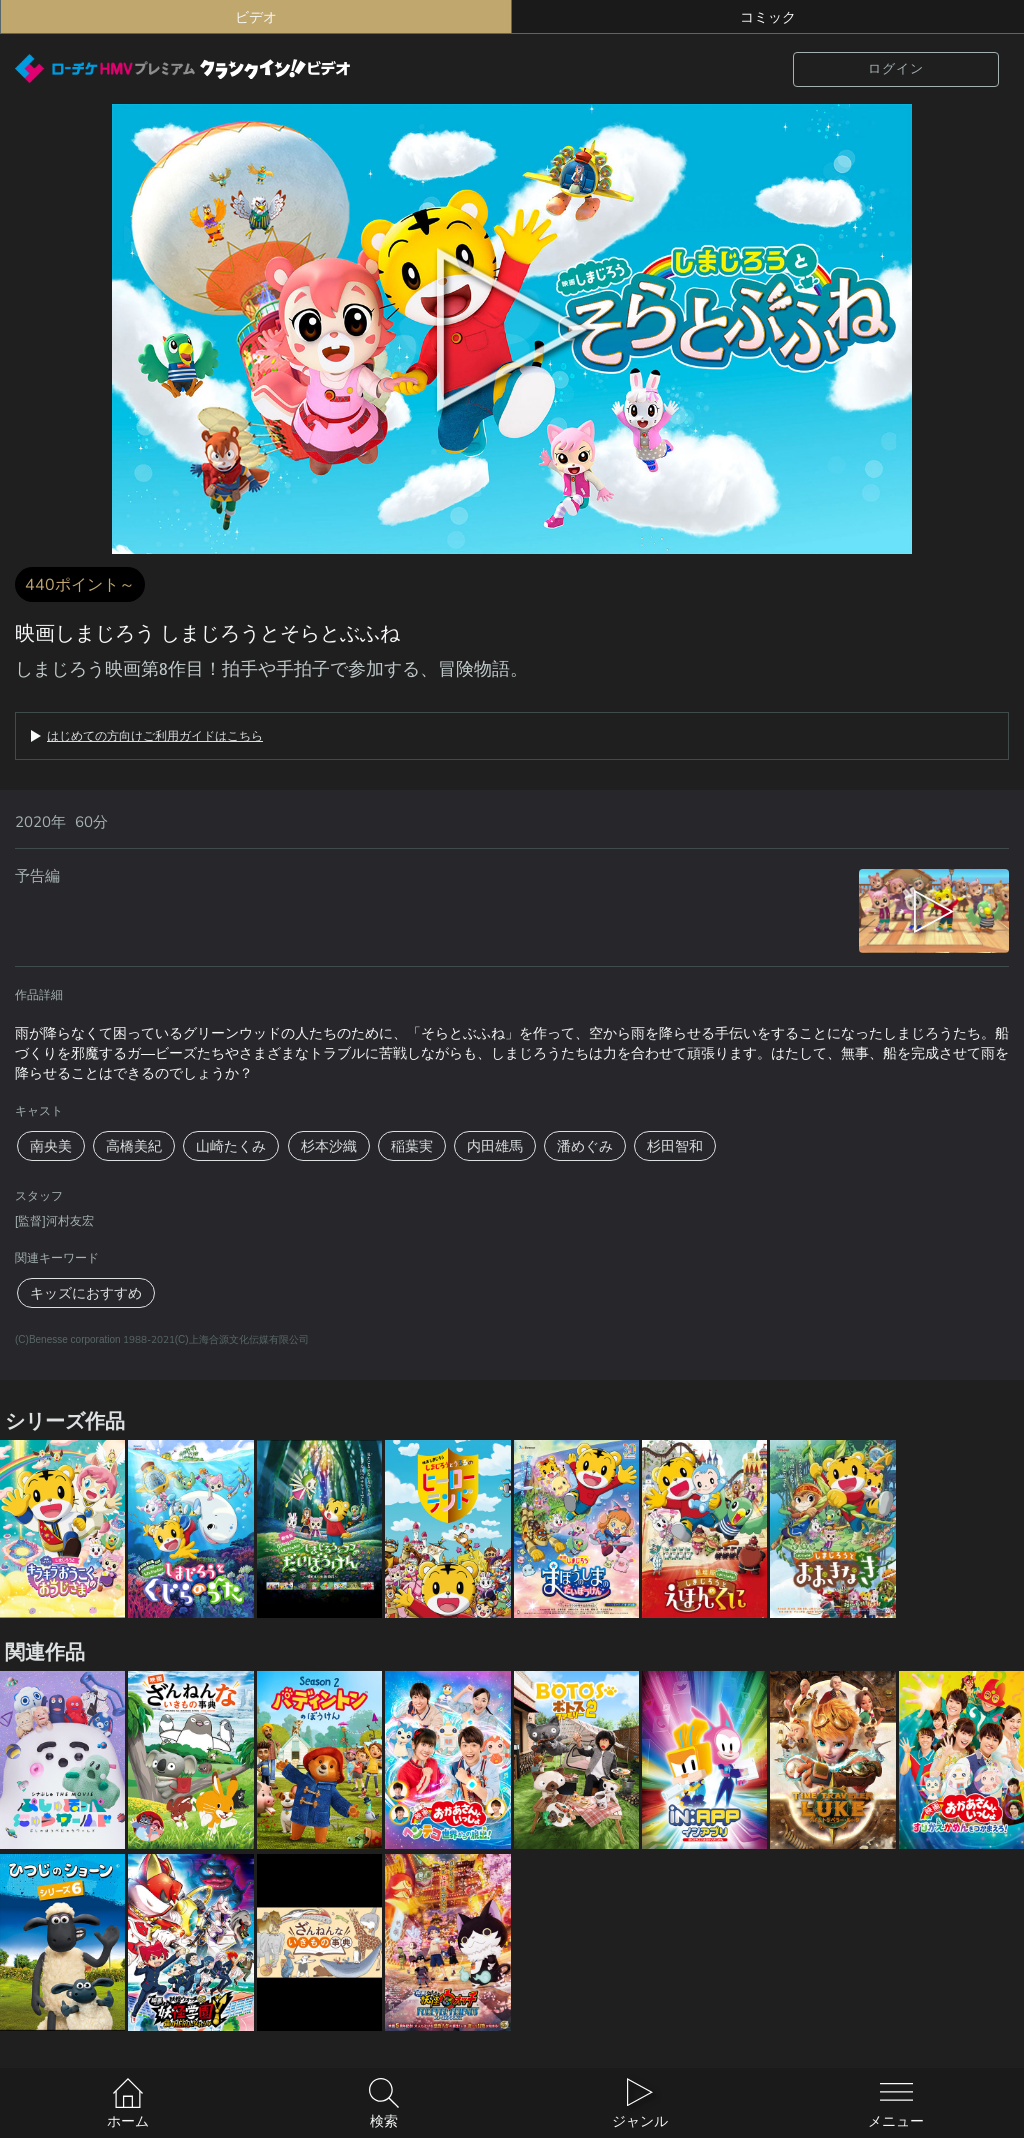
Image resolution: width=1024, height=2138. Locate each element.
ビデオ (256, 17)
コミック (768, 17)
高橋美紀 (134, 1146)
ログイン (896, 68)
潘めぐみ (585, 1146)
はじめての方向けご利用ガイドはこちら (155, 736)
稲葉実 (412, 1146)
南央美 (51, 1146)
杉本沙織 (329, 1146)
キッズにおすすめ (86, 1293)
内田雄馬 (495, 1146)
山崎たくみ (231, 1146)
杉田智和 (675, 1146)
